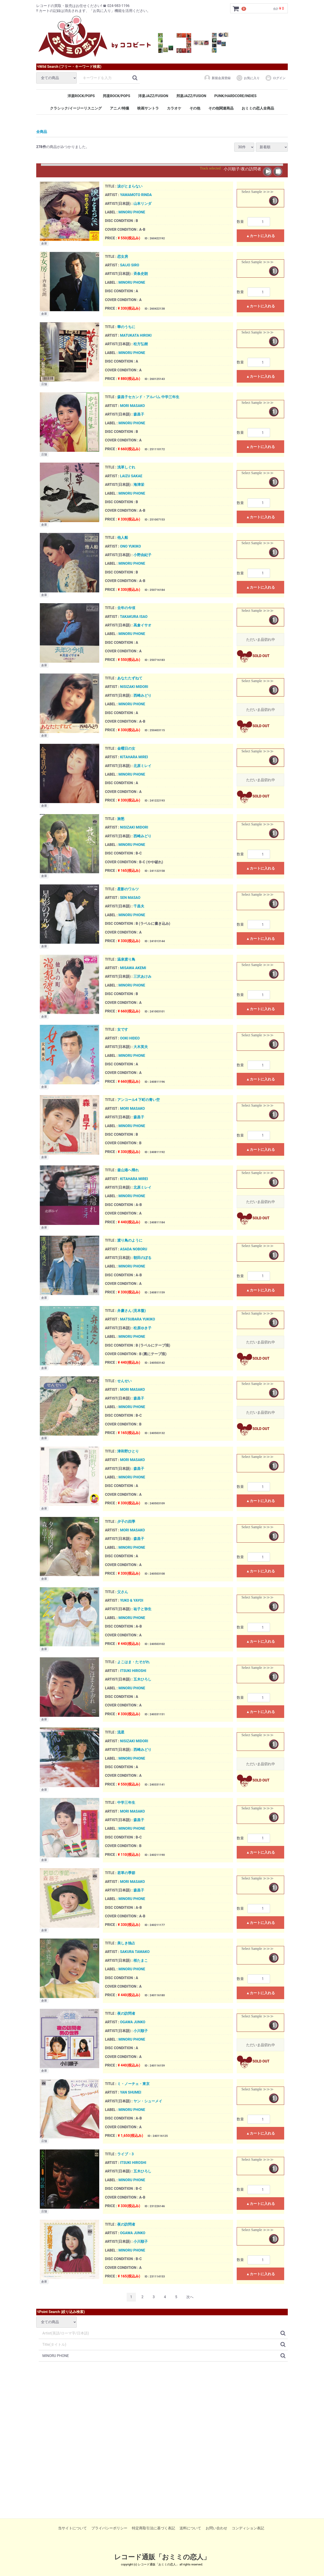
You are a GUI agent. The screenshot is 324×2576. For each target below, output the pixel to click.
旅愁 (120, 819)
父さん (122, 1592)
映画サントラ (148, 108)
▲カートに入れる (260, 236)
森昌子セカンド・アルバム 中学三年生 (148, 397)
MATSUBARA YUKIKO (137, 1319)
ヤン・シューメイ (147, 2101)
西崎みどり (142, 695)
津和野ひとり (128, 1451)
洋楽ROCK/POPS (81, 96)
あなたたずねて (129, 678)
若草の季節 (126, 1873)
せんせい (124, 1381)
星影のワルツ (128, 889)
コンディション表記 (248, 2528)
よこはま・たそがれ (133, 1662)
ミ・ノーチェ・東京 (133, 2084)
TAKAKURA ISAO (134, 616)
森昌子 (138, 414)
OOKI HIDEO (130, 1038)
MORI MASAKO (132, 406)
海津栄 (138, 484)
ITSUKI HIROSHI (133, 1671)
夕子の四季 (126, 1521)
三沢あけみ (142, 976)
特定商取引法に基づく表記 (153, 2528)
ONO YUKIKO (130, 546)
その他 (194, 108)
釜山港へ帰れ (128, 1170)
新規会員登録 (217, 78)
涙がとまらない (129, 186)
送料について (190, 2528)
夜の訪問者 (126, 2013)
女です (122, 1029)
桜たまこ (140, 1960)
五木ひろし (142, 1679)
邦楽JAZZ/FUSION (191, 96)
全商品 (41, 132)
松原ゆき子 (142, 1328)
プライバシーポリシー (109, 2528)
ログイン (275, 78)
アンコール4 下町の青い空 (138, 1100)
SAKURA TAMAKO (135, 1952)
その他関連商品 (221, 108)
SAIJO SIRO (129, 265)
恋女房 (122, 256)
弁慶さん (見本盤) (131, 1311)
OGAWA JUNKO (132, 2022)
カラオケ (174, 108)
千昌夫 (138, 906)
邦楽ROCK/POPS (116, 96)
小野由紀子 (142, 555)
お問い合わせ (216, 2528)
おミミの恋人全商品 (258, 108)
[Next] (190, 2297)
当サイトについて (72, 2528)
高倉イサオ (142, 625)
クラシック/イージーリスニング (76, 108)
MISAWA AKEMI (133, 968)
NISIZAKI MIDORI (134, 687)
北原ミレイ (142, 766)
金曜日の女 (126, 748)
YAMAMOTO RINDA (136, 195)
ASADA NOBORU (133, 1249)
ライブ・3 (125, 2154)
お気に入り (248, 78)
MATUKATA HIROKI (135, 335)
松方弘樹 (140, 344)
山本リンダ (142, 203)
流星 (120, 1732)
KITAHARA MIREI (134, 757)
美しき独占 (126, 1943)
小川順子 (140, 2031)
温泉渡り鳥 (126, 959)
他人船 (122, 537)
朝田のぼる (142, 1258)
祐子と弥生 (142, 1609)
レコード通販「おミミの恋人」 (162, 2557)
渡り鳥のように (129, 1240)
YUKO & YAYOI (131, 1600)
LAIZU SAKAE (131, 476)
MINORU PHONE (131, 212)
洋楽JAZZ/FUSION (153, 96)
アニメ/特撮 (119, 108)
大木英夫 (140, 1047)
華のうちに (126, 327)
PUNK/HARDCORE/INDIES (235, 96)
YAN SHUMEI (130, 2092)
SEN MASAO (130, 897)
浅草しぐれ (126, 467)
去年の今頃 (126, 608)
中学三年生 (126, 1802)
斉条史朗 (140, 274)
